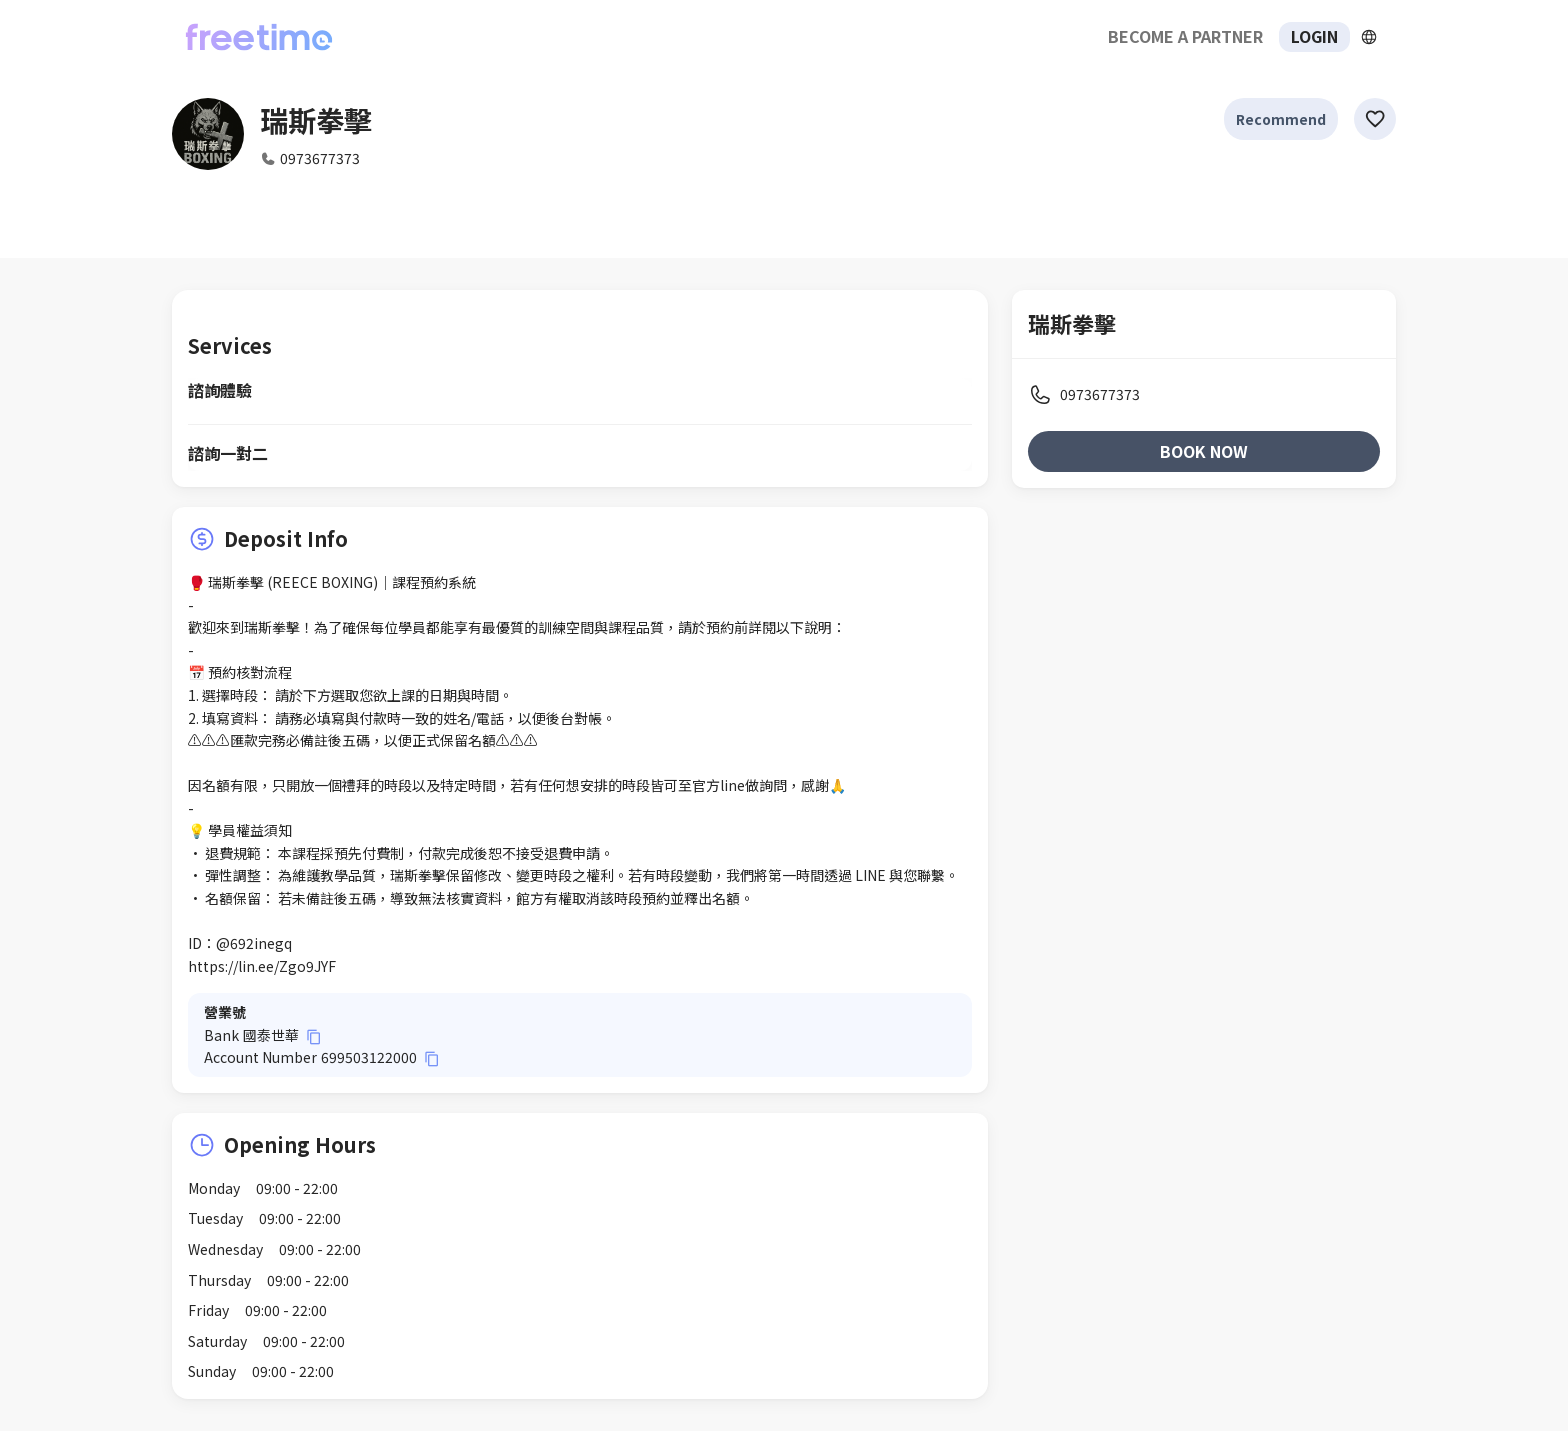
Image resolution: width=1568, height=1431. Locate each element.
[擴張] (1369, 37)
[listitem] (1204, 395)
